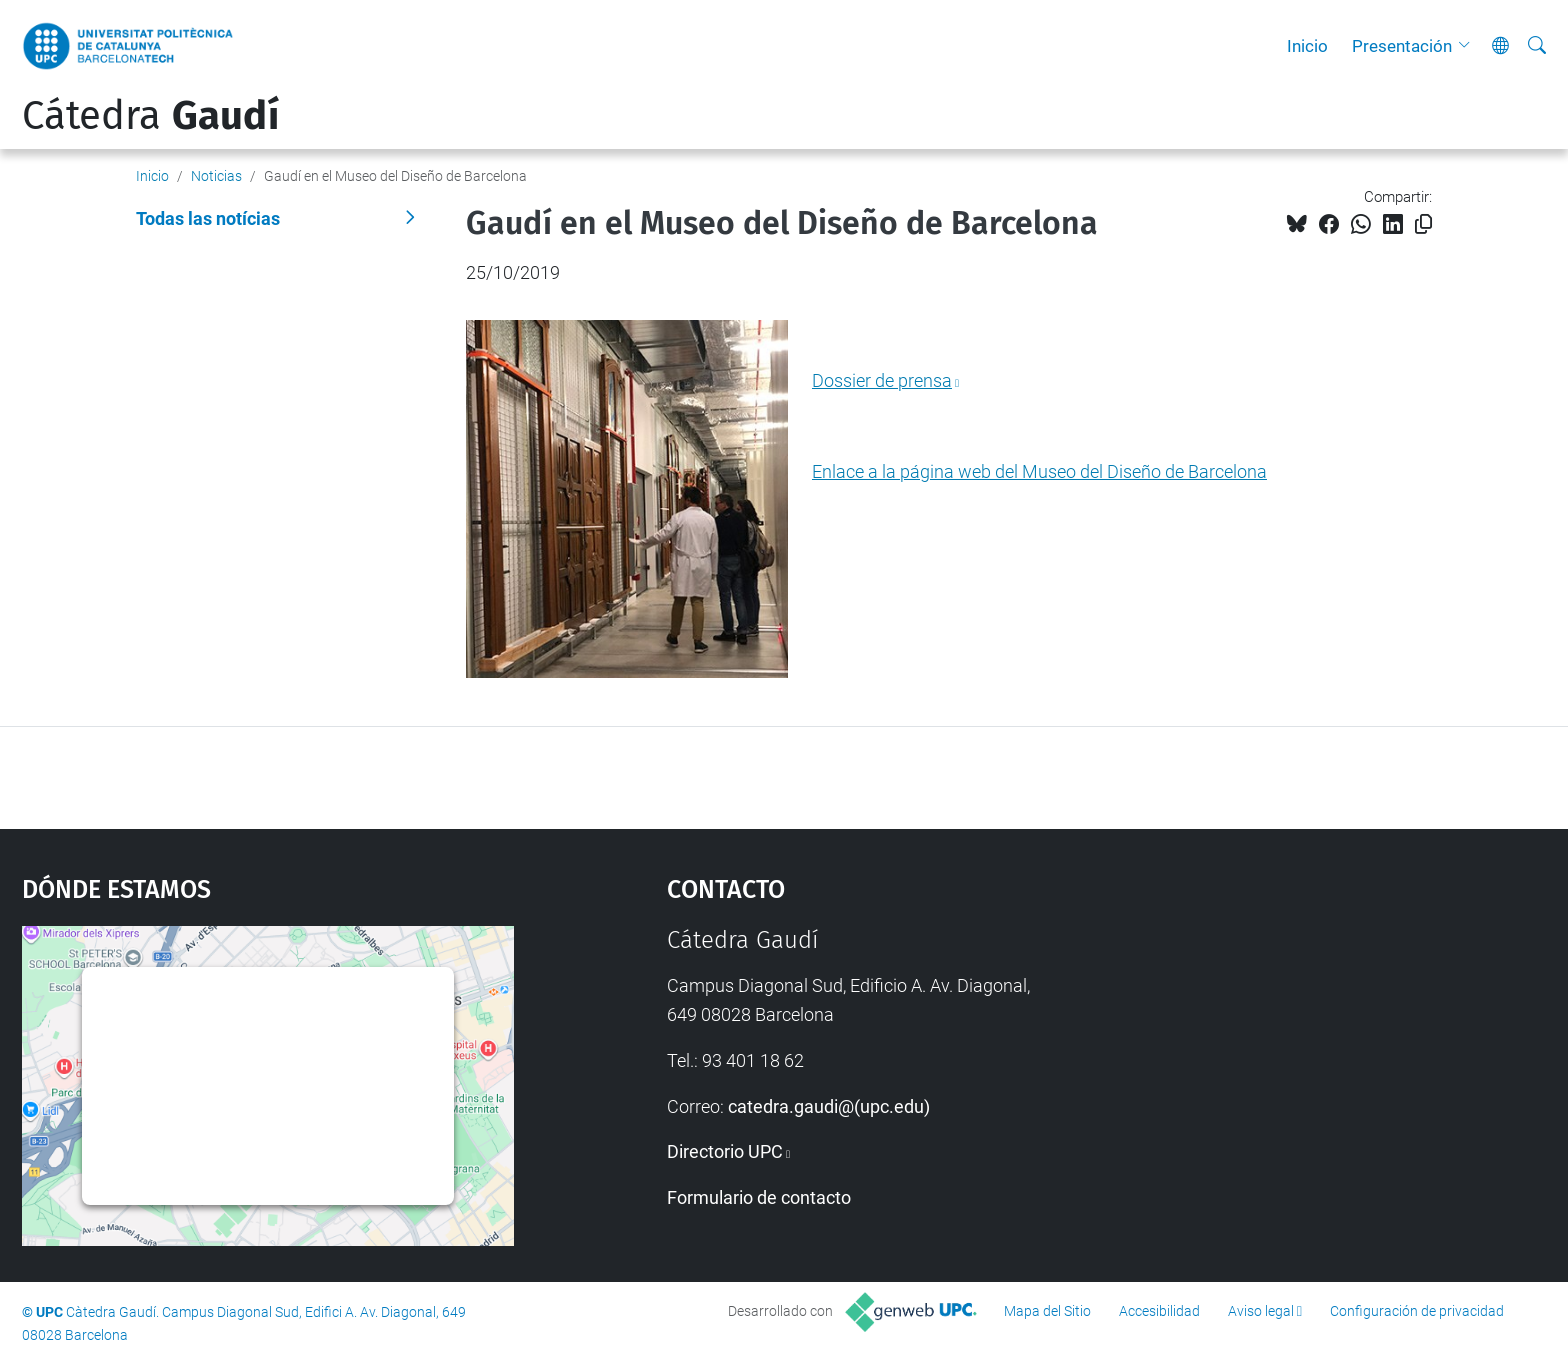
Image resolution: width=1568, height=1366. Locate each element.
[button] (1469, 46)
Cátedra (150, 116)
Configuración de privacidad (1417, 1311)
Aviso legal (1261, 1311)
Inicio (1307, 46)
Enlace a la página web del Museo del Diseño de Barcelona (1039, 471)
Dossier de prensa (882, 380)
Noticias (216, 176)
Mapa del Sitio (1047, 1311)
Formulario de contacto (759, 1197)
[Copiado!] (1423, 224)
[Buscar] (1537, 46)
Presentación (1402, 46)
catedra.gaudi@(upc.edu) (829, 1106)
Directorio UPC (725, 1151)
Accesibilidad (1159, 1311)
